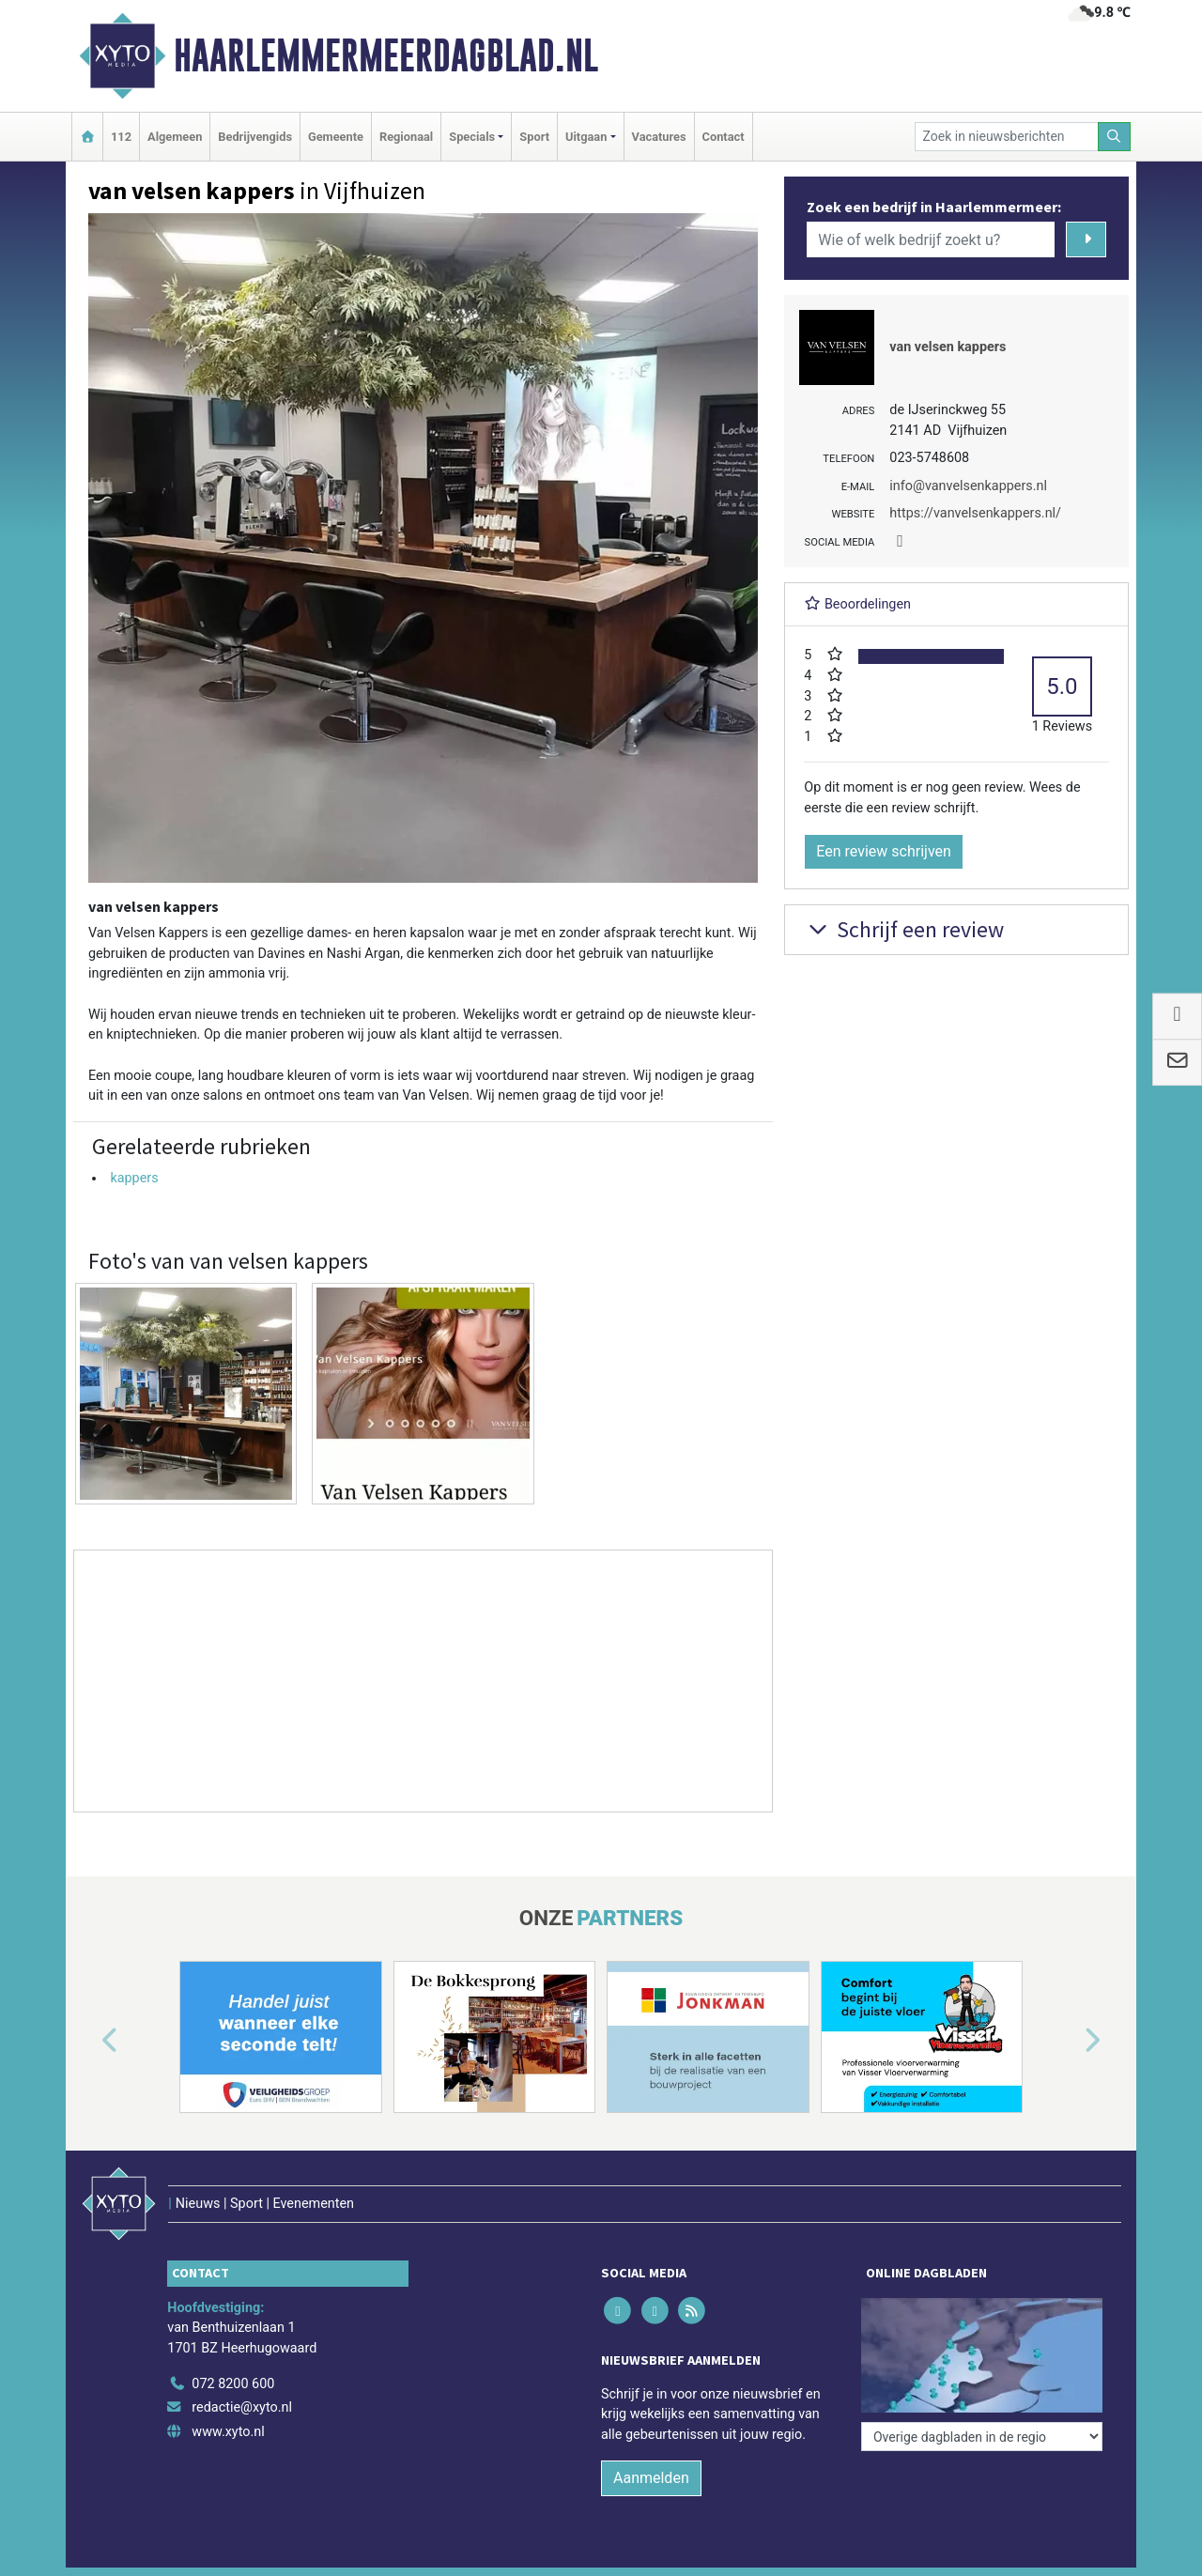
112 (121, 137)
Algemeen (174, 137)
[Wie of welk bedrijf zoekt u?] (931, 239)
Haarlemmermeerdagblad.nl (386, 55)
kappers (134, 1178)
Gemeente (335, 137)
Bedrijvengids (255, 137)
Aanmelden (651, 2478)
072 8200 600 (233, 2384)
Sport (534, 137)
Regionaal (406, 137)
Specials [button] (472, 137)
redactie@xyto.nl (242, 2407)
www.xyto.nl (228, 2432)
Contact (723, 137)
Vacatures (659, 137)
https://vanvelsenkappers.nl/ (975, 513)
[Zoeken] (1115, 136)
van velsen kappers (947, 347)
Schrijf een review (904, 929)
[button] (88, 2040)
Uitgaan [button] (586, 137)
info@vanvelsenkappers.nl (968, 486)
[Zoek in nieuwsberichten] (1007, 136)
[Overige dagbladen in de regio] (981, 2436)
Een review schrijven (883, 851)
